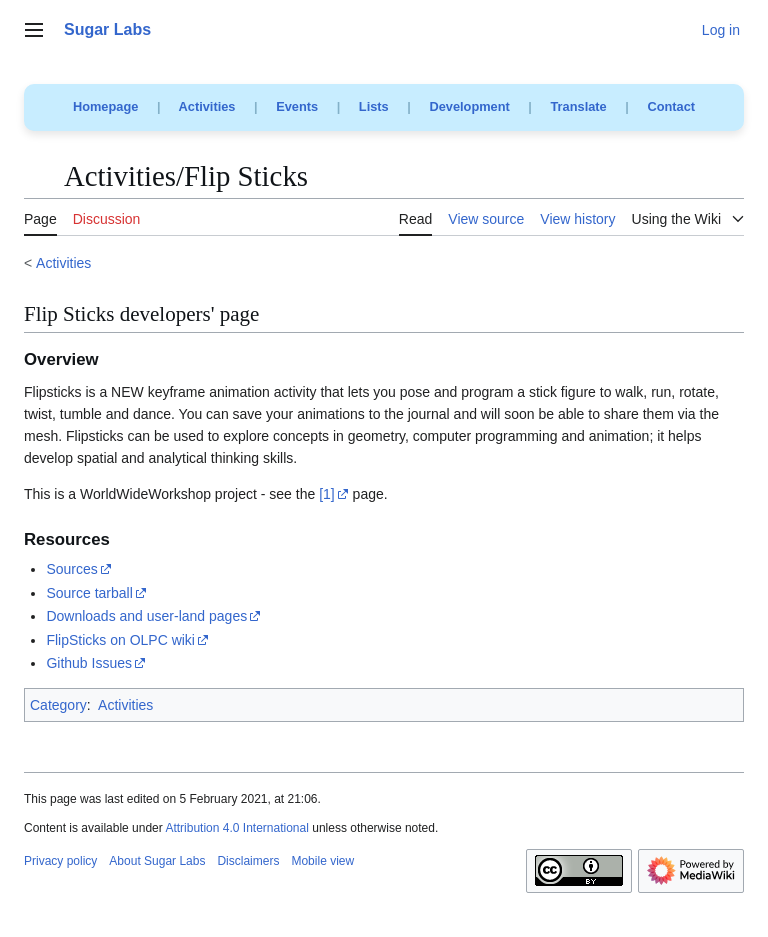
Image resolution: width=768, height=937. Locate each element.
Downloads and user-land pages (146, 616)
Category (58, 705)
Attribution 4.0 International (236, 828)
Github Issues (89, 663)
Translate (579, 106)
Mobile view (322, 861)
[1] (327, 494)
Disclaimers (248, 861)
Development (469, 106)
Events (297, 106)
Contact (671, 106)
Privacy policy (60, 861)
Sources (71, 569)
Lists (374, 106)
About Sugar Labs (157, 861)
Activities (207, 106)
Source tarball (89, 593)
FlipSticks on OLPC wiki (120, 640)
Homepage (105, 106)
